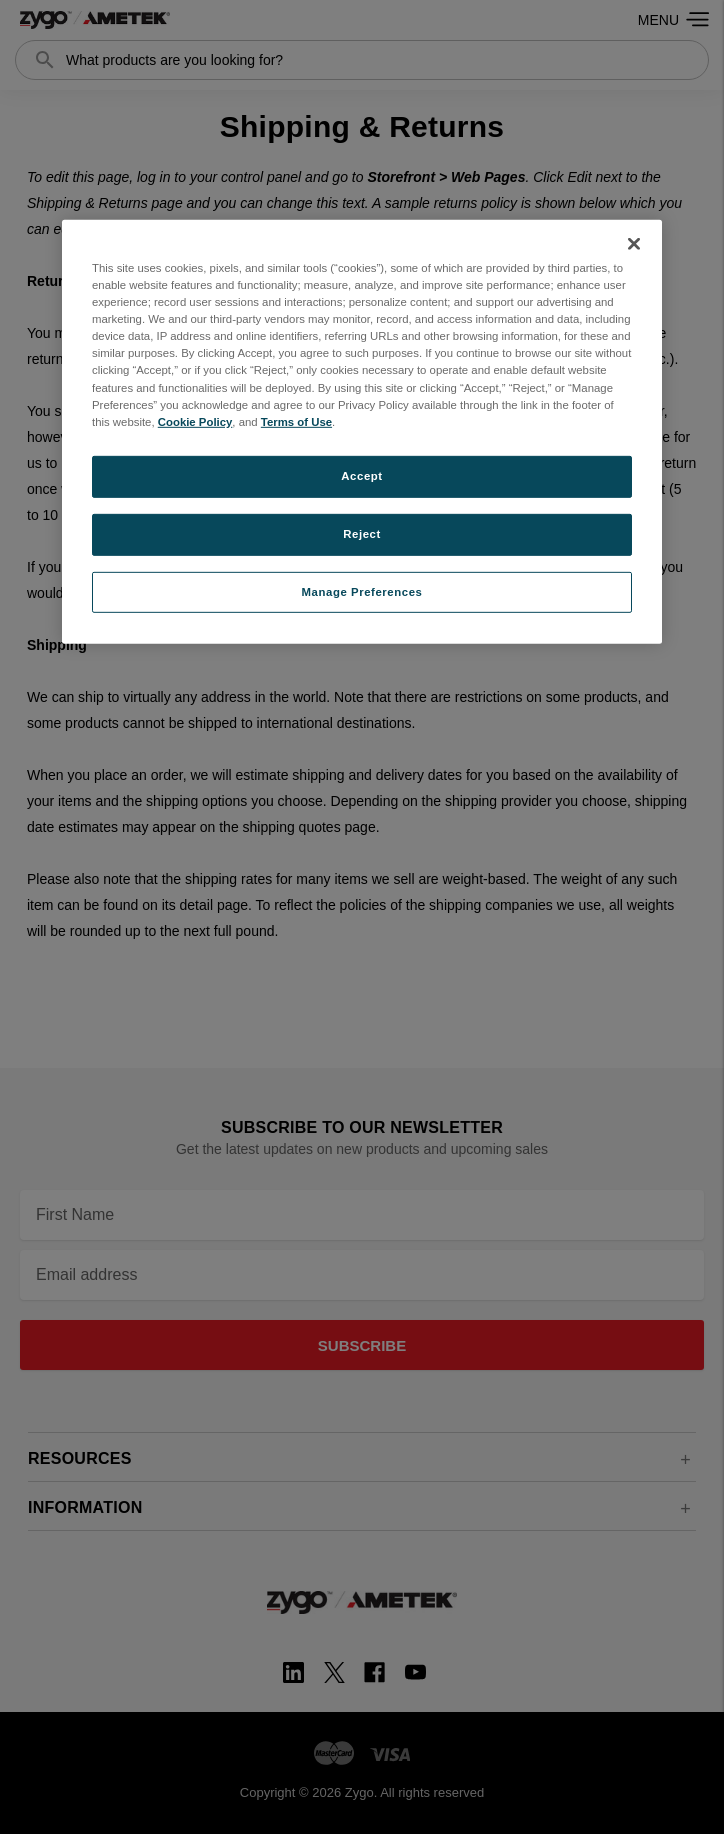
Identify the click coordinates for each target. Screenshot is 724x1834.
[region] (362, 432)
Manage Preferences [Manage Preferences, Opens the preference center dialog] (362, 591)
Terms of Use (296, 421)
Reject (362, 533)
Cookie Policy (195, 421)
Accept (361, 476)
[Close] (634, 244)
